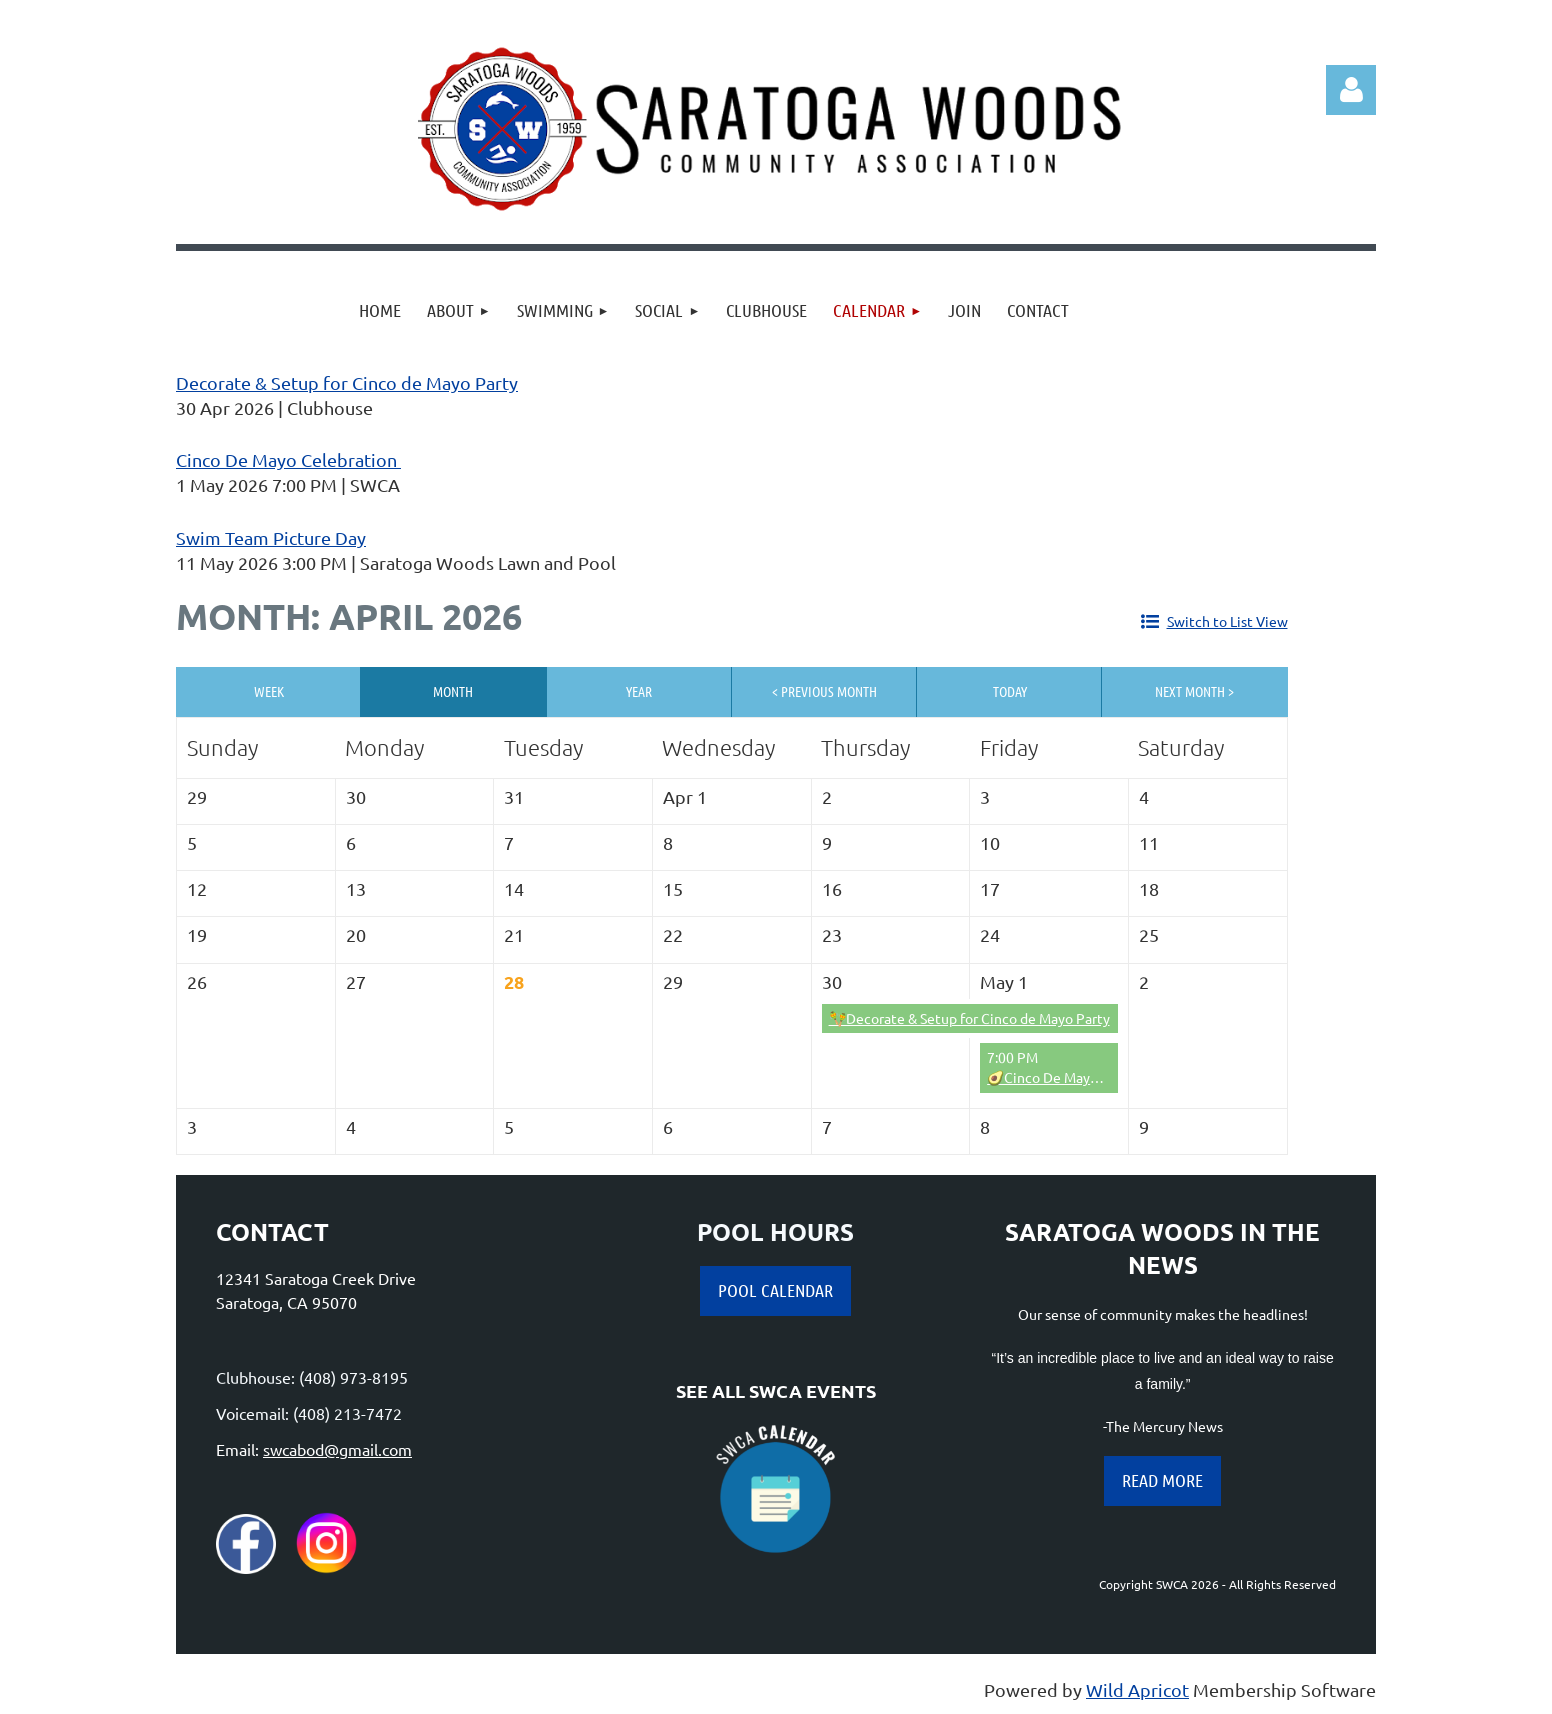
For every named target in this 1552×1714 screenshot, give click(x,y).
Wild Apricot (1137, 1689)
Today (1010, 691)
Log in (1351, 90)
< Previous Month (824, 691)
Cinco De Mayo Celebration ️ (288, 459)
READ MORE (1162, 1480)
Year (639, 691)
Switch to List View (1227, 621)
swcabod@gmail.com (337, 1449)
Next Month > (1194, 691)
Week (269, 691)
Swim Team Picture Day (271, 537)
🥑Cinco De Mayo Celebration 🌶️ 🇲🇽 (1101, 1077)
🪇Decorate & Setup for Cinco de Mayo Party (969, 1018)
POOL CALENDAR (775, 1290)
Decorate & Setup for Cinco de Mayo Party (347, 382)
